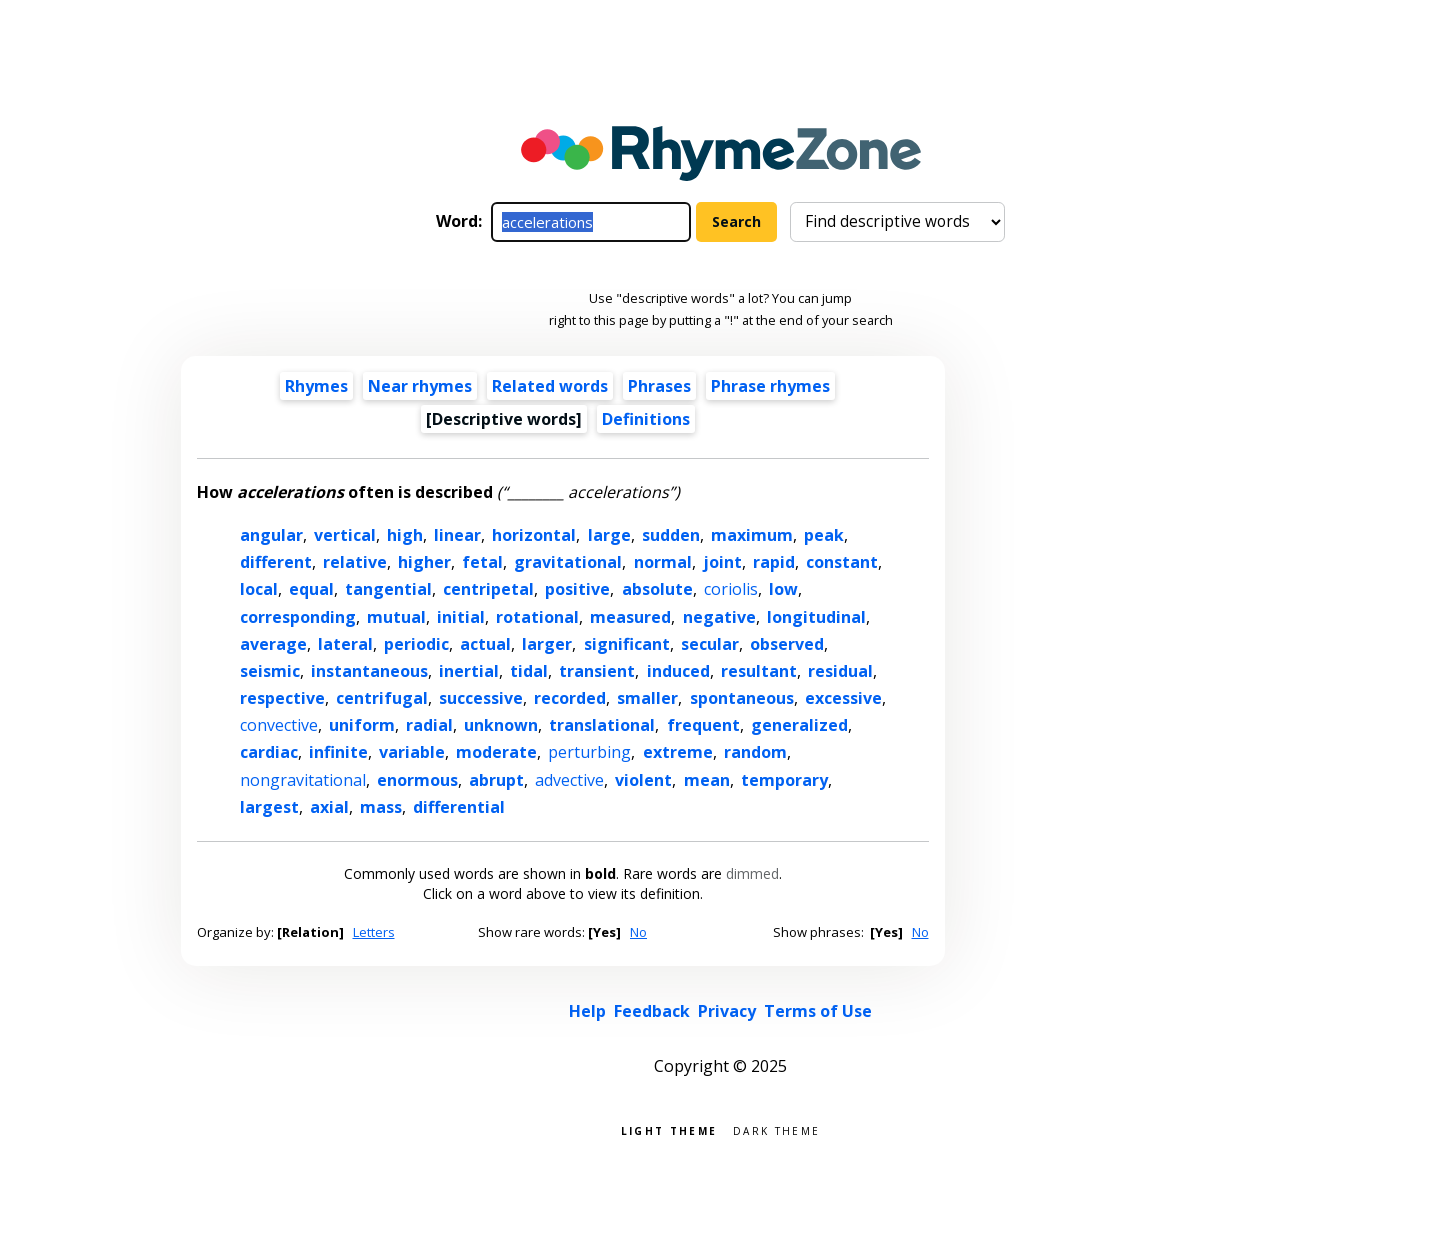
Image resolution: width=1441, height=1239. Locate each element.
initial (461, 617)
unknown (501, 725)
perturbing (589, 752)
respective (282, 698)
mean (707, 780)
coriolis (731, 589)
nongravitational (303, 780)
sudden (671, 535)
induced (678, 671)
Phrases (659, 386)
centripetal (488, 589)
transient (597, 671)
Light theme (669, 1129)
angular (271, 535)
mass (381, 807)
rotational (537, 617)
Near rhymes (420, 386)
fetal (482, 562)
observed (787, 644)
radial (429, 725)
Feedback (652, 1011)
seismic (270, 671)
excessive (843, 698)
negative (719, 617)
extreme (678, 752)
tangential (388, 589)
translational (602, 725)
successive (481, 698)
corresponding (298, 617)
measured (630, 617)
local (259, 589)
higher (424, 562)
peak (824, 535)
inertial (469, 671)
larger (547, 644)
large (609, 535)
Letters (374, 932)
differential (459, 807)
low (783, 589)
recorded (570, 698)
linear (457, 535)
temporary (784, 780)
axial (329, 807)
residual (840, 671)
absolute (657, 589)
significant (627, 644)
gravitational (568, 562)
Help (587, 1011)
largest (269, 807)
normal (663, 562)
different (276, 562)
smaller (647, 698)
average (273, 644)
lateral (345, 644)
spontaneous (742, 698)
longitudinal (816, 617)
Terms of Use (818, 1011)
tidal (529, 671)
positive (577, 589)
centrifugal (382, 698)
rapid (774, 562)
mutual (396, 617)
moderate (496, 752)
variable (412, 752)
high (405, 535)
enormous (417, 780)
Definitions (646, 419)
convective (279, 725)
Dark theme (776, 1129)
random (755, 752)
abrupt (496, 780)
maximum (752, 535)
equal (311, 589)
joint (722, 562)
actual (485, 644)
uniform (362, 725)
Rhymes (316, 386)
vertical (345, 535)
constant (842, 562)
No (638, 932)
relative (355, 562)
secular (710, 644)
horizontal (534, 535)
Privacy (727, 1011)
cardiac (269, 752)
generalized (799, 725)
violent (643, 780)
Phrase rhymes (770, 386)
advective (569, 780)
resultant (759, 671)
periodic (416, 644)
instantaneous (369, 671)
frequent (703, 725)
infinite (338, 752)
